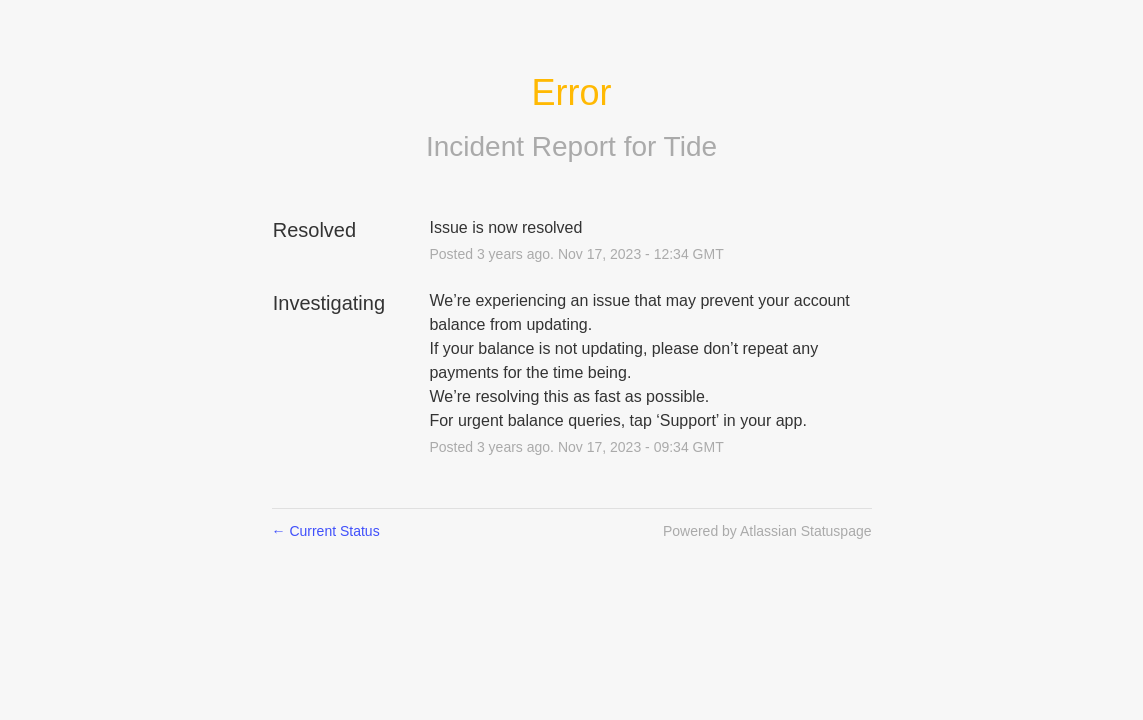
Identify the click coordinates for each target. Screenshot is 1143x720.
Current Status (326, 531)
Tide (690, 146)
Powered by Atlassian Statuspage (767, 531)
